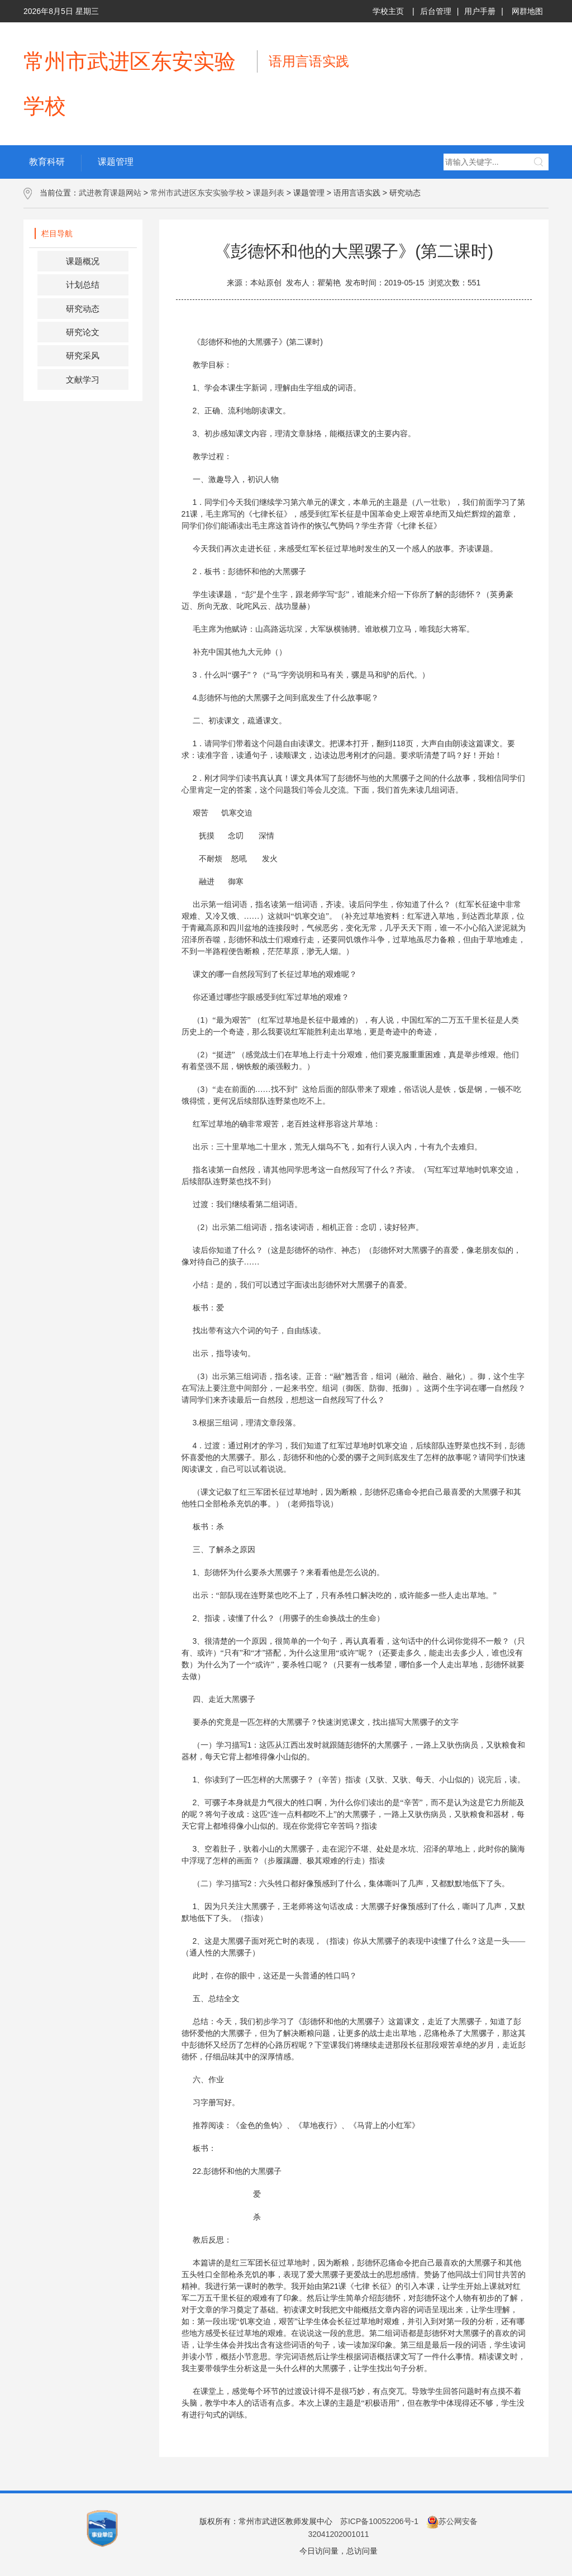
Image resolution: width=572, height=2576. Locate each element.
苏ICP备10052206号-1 (379, 2521)
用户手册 (479, 11)
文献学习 (82, 379)
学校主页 (388, 11)
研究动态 (82, 308)
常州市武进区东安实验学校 (197, 192)
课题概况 (82, 261)
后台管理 (435, 11)
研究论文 (82, 332)
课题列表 (268, 192)
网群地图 (527, 11)
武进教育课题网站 (110, 192)
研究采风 (82, 355)
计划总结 (82, 284)
